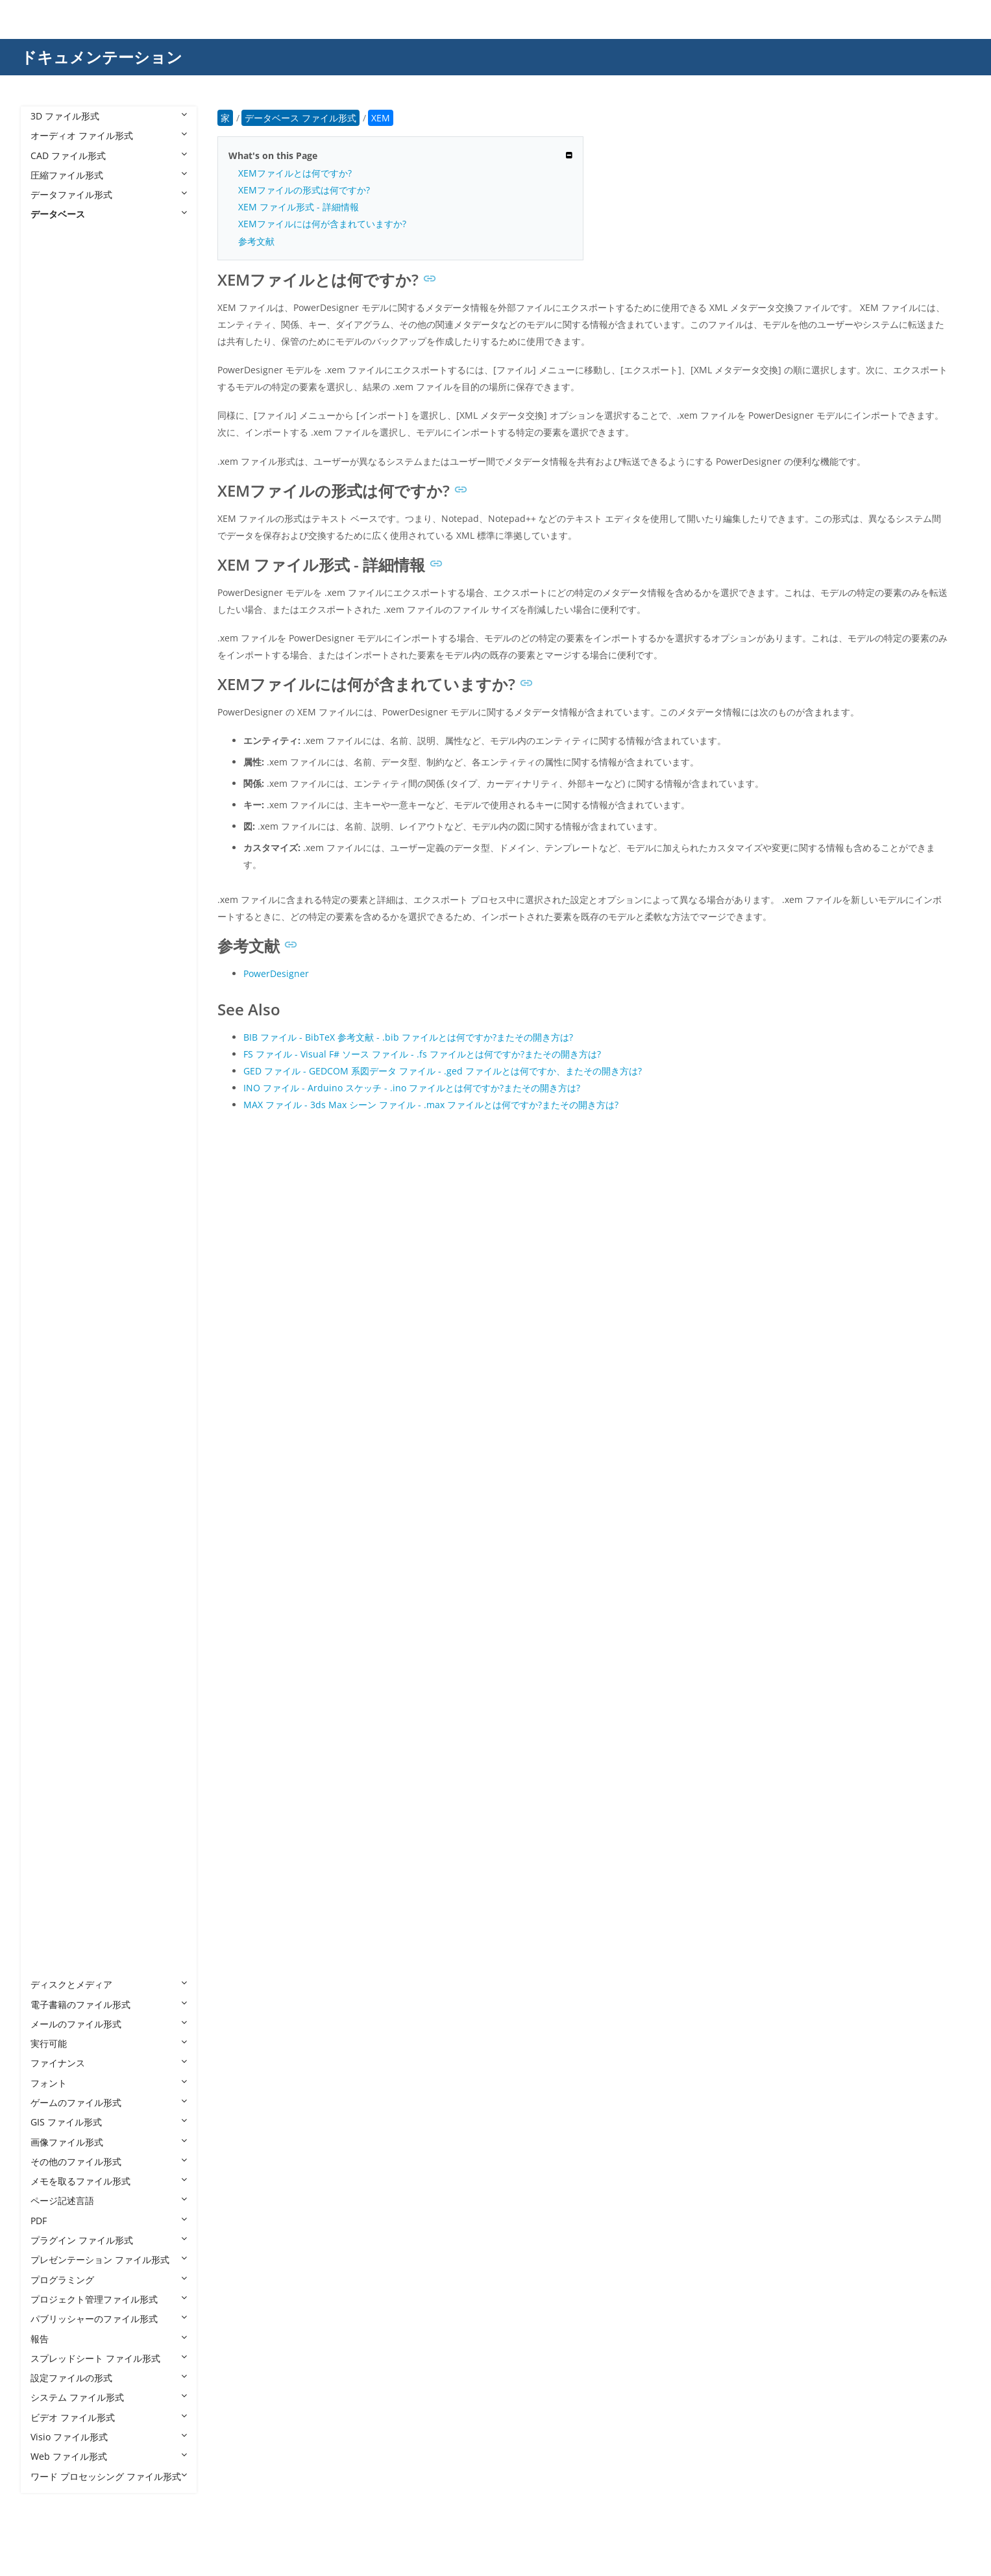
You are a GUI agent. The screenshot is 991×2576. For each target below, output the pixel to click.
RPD (52, 1669)
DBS (52, 1060)
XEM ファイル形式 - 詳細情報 (298, 207)
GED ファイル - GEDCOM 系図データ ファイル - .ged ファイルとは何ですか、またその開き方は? (442, 1071)
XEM (53, 1965)
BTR (51, 784)
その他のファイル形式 (109, 2161)
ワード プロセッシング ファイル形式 (109, 2476)
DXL (51, 1158)
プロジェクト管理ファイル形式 (109, 2299)
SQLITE (58, 1768)
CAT (51, 824)
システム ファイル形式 (109, 2397)
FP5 (50, 1296)
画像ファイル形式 (109, 2142)
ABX (51, 352)
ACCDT (58, 450)
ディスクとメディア (109, 1984)
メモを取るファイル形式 (109, 2181)
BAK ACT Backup (79, 706)
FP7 (50, 1315)
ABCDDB (61, 312)
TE (48, 1787)
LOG (52, 1473)
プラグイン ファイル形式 (109, 2240)
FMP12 (57, 1256)
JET (49, 1434)
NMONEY (63, 1571)
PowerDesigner (276, 973)
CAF (51, 804)
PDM (53, 1650)
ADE (52, 529)
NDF (52, 1552)
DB (49, 962)
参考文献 (256, 241)
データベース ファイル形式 (99, 234)
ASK (51, 666)
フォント (109, 2083)
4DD (52, 273)
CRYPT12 (62, 883)
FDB (51, 1217)
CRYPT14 (62, 903)
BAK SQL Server (77, 725)
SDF (51, 1728)
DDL (52, 1080)
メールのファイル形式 (109, 2024)
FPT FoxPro (66, 1374)
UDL (52, 1906)
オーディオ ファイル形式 (109, 135)
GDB (52, 1394)
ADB (52, 509)
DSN (52, 1119)
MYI (51, 1532)
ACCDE (58, 410)
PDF (109, 2220)
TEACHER (63, 1808)
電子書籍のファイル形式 (109, 2004)
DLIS (52, 1099)
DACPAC (61, 922)
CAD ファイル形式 (109, 155)
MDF (53, 1512)
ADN (53, 568)
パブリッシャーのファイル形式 (109, 2318)
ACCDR (58, 431)
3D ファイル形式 (109, 116)
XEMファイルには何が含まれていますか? (322, 223)
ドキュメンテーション (101, 57)
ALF (50, 607)
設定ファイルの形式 (109, 2378)
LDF (51, 1453)
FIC (49, 1237)
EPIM (54, 1197)
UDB (52, 1886)
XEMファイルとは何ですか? (295, 173)
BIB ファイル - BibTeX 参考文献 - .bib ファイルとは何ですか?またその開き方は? (408, 1037)
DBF (51, 1040)
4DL (51, 293)
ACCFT (57, 490)
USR (52, 1925)
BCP (51, 765)
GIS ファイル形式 (109, 2122)
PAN (52, 1611)
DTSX (54, 1138)
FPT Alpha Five (74, 1355)
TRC (51, 1827)
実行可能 (109, 2043)
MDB (53, 1493)
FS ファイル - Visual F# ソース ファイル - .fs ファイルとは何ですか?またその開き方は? (422, 1054)
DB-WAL (60, 981)
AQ (49, 647)
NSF (51, 1591)
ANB (52, 627)
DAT (52, 941)
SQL (51, 1748)
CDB (52, 843)
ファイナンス (109, 2063)
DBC (52, 1021)
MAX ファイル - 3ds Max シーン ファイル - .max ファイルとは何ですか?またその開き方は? (430, 1104)
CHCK (55, 863)
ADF (51, 549)
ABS (51, 332)
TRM (53, 1846)
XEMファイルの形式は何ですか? (304, 190)
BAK (52, 686)
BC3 (51, 745)
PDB (52, 1630)
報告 (109, 2339)
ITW (51, 1414)
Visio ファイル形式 (109, 2437)
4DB (52, 253)
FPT (50, 1335)
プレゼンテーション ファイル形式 (109, 2259)
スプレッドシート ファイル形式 (109, 2358)
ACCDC (58, 391)
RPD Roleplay (72, 1689)
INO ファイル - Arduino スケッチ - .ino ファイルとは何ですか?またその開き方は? (411, 1088)
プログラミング (109, 2279)
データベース (109, 214)
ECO (52, 1178)
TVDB (54, 1866)
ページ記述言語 (109, 2200)
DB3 (52, 1001)
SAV (51, 1709)
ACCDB (58, 371)
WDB (53, 1945)
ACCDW (59, 470)
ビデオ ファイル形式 (109, 2417)
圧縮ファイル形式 (109, 175)
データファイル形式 (109, 194)
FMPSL (57, 1276)
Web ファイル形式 (109, 2456)
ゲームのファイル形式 (109, 2102)
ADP (52, 588)
